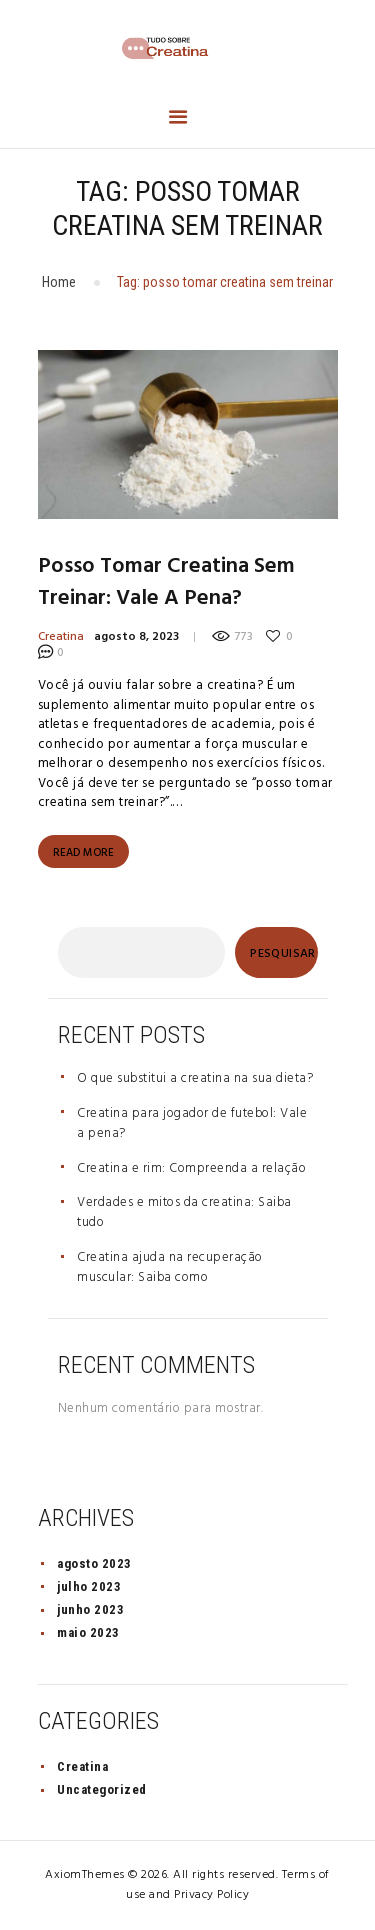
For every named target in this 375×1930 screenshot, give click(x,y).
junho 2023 (90, 1609)
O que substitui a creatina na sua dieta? (195, 1078)
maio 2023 (88, 1632)
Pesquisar (283, 954)
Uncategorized (102, 1789)
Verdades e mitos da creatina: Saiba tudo (184, 1212)
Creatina (61, 637)
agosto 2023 (94, 1563)
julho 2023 (89, 1586)
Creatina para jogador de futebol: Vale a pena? (192, 1123)
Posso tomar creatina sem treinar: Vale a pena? (166, 583)
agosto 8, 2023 (136, 637)
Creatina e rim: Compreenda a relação (191, 1168)
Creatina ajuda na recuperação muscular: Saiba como (170, 1267)
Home (59, 282)
